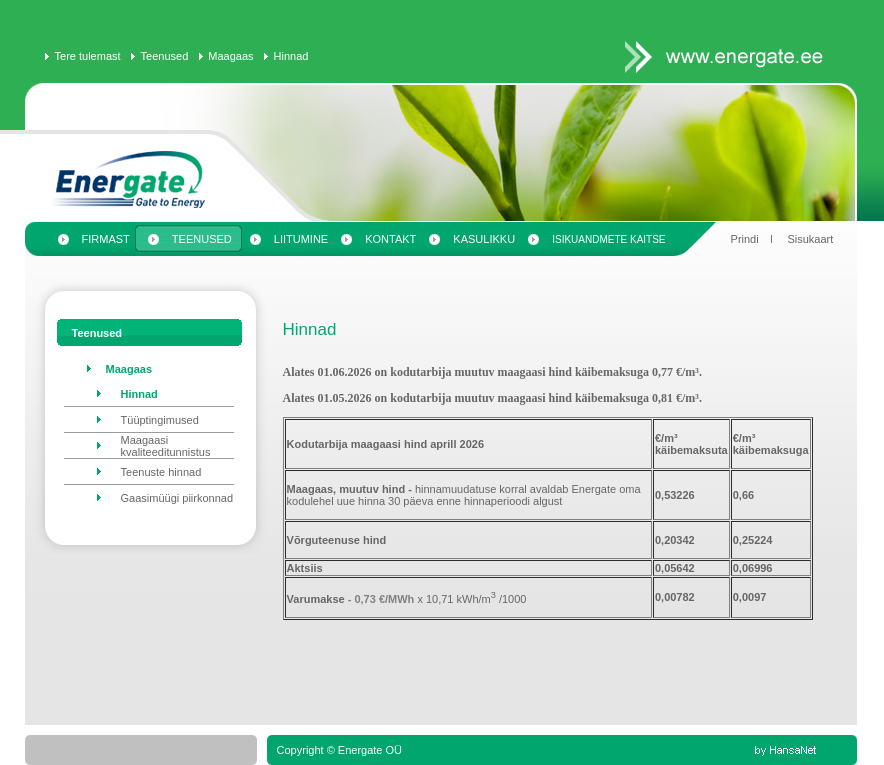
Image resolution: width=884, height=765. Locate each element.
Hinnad (291, 56)
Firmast (106, 239)
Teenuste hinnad (161, 472)
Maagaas (230, 56)
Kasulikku (484, 239)
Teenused (165, 56)
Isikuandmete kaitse (608, 239)
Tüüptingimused (160, 420)
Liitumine (301, 239)
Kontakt (390, 239)
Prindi (745, 239)
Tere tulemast (88, 56)
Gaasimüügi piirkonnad (177, 498)
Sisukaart (810, 239)
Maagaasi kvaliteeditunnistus (166, 446)
